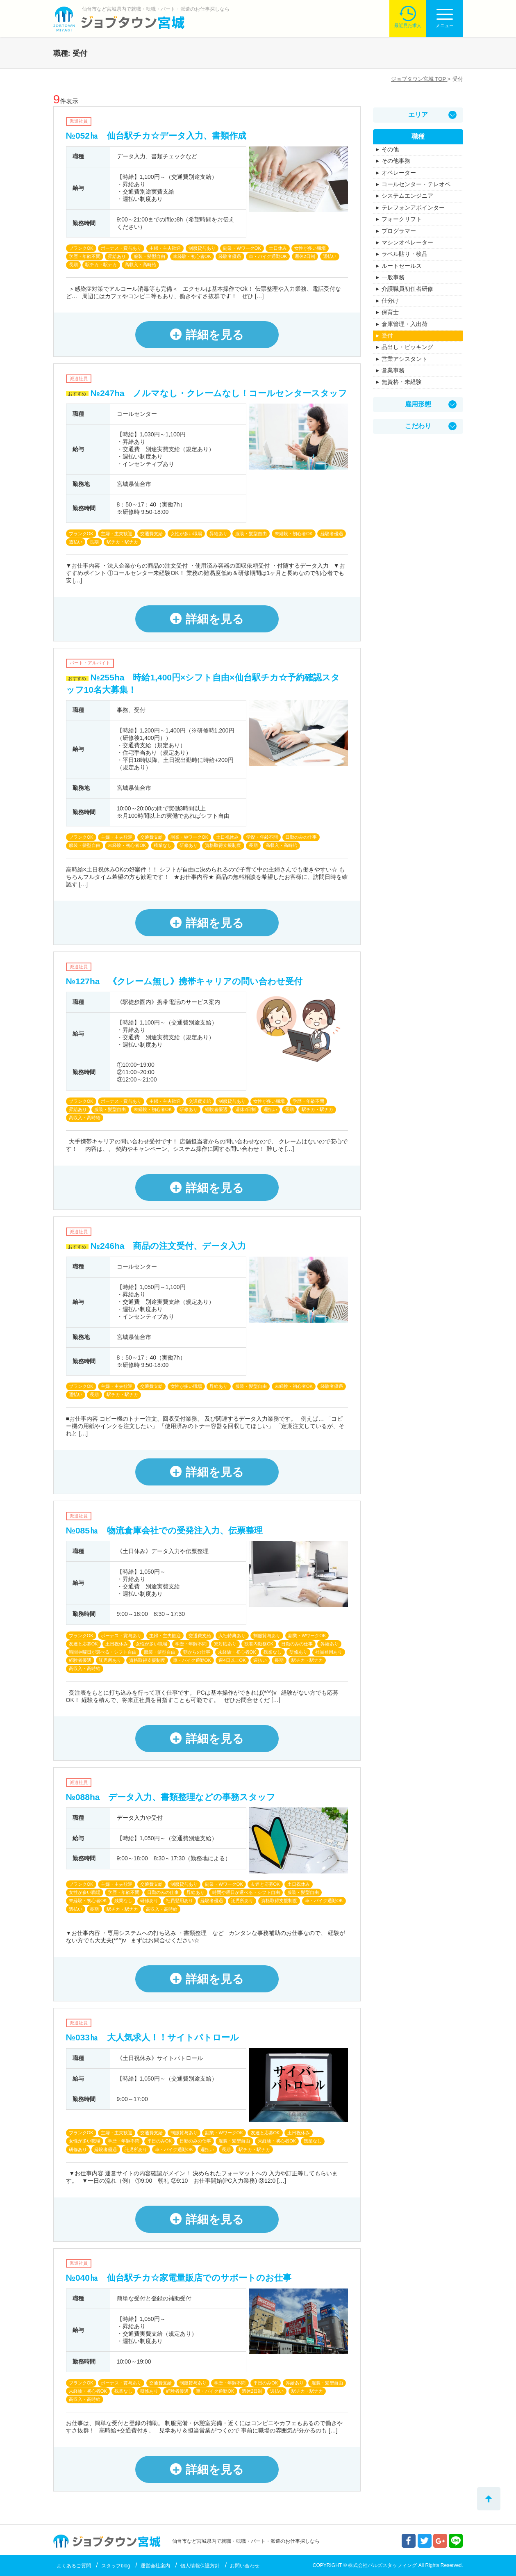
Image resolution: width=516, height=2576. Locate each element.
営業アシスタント (404, 359)
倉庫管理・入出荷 (404, 324)
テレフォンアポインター (413, 207)
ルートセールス (402, 265)
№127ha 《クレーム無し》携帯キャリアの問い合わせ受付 (184, 981)
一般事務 (393, 277)
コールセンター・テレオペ (416, 184)
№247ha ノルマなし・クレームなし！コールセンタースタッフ (219, 393)
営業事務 (393, 370)
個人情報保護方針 (200, 2566)
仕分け (390, 300)
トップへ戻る (488, 2498)
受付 (387, 335)
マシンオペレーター (407, 242)
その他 (390, 149)
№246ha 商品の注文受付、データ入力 (168, 1245)
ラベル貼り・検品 (404, 254)
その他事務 (396, 160)
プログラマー (399, 231)
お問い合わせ (244, 2566)
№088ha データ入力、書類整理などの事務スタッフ (171, 1797)
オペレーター (399, 172)
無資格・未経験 (402, 382)
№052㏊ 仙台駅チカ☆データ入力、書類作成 (156, 135)
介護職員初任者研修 (407, 288)
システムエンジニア (407, 195)
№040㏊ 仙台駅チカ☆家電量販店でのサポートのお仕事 (178, 2277)
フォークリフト (402, 219)
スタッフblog (115, 2566)
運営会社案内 (155, 2566)
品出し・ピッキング (407, 347)
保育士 (390, 312)
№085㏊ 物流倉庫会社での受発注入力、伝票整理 (164, 1530)
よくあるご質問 (74, 2566)
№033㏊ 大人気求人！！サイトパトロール (152, 2037)
